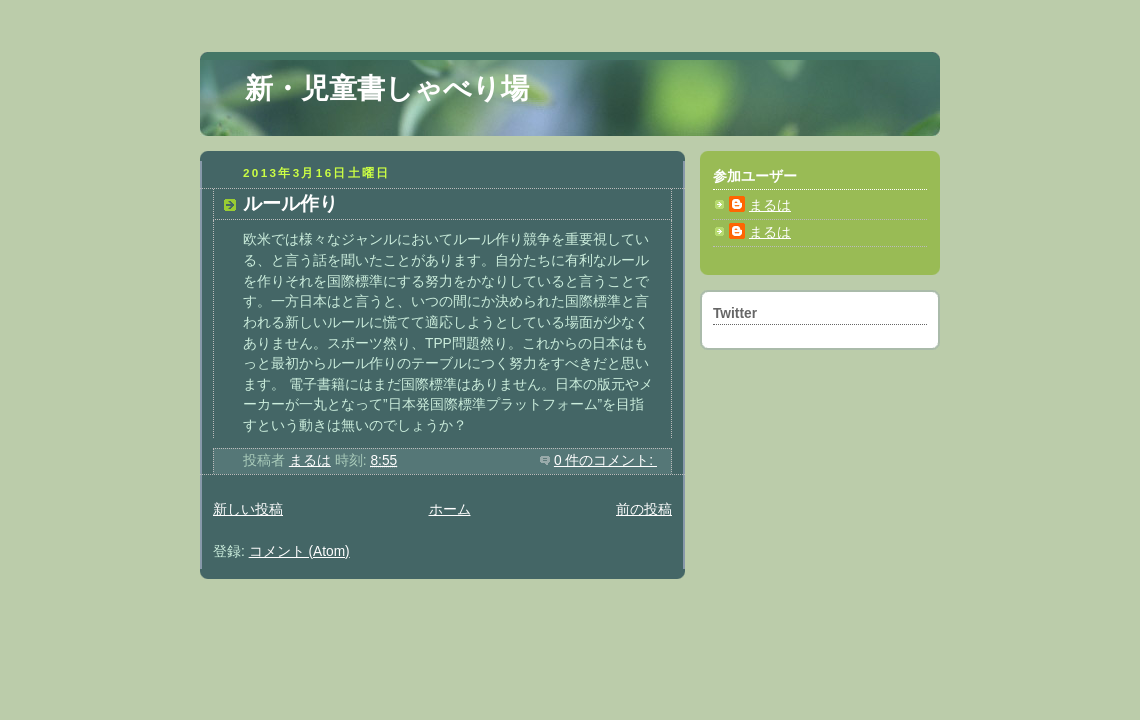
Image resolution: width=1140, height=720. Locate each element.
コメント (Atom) (299, 551)
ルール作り (290, 203)
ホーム (450, 509)
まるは (770, 205)
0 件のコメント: (605, 460)
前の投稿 (644, 509)
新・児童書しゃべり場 (387, 88)
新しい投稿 (248, 509)
